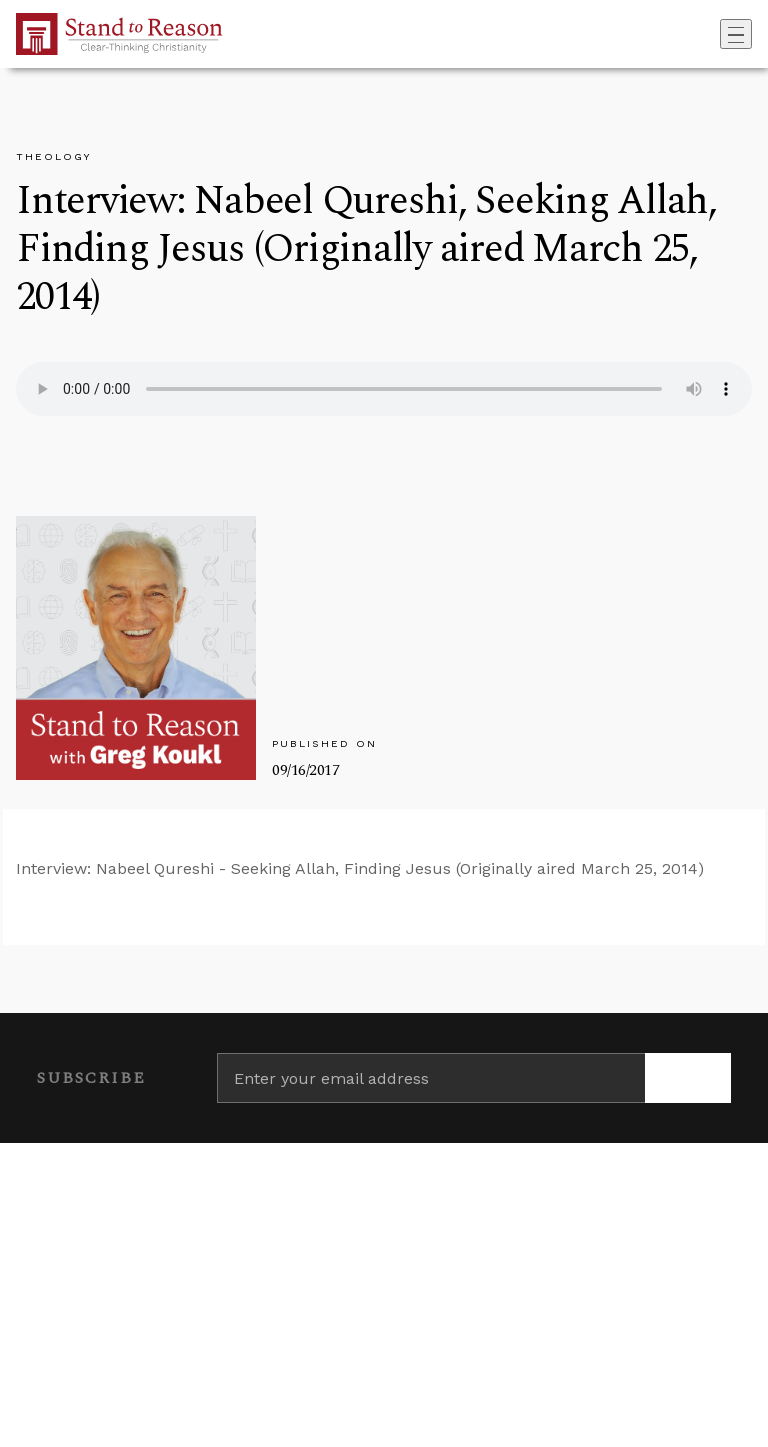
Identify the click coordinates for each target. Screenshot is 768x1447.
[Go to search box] (714, 34)
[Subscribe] (688, 1078)
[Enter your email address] (431, 1078)
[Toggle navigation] (736, 34)
